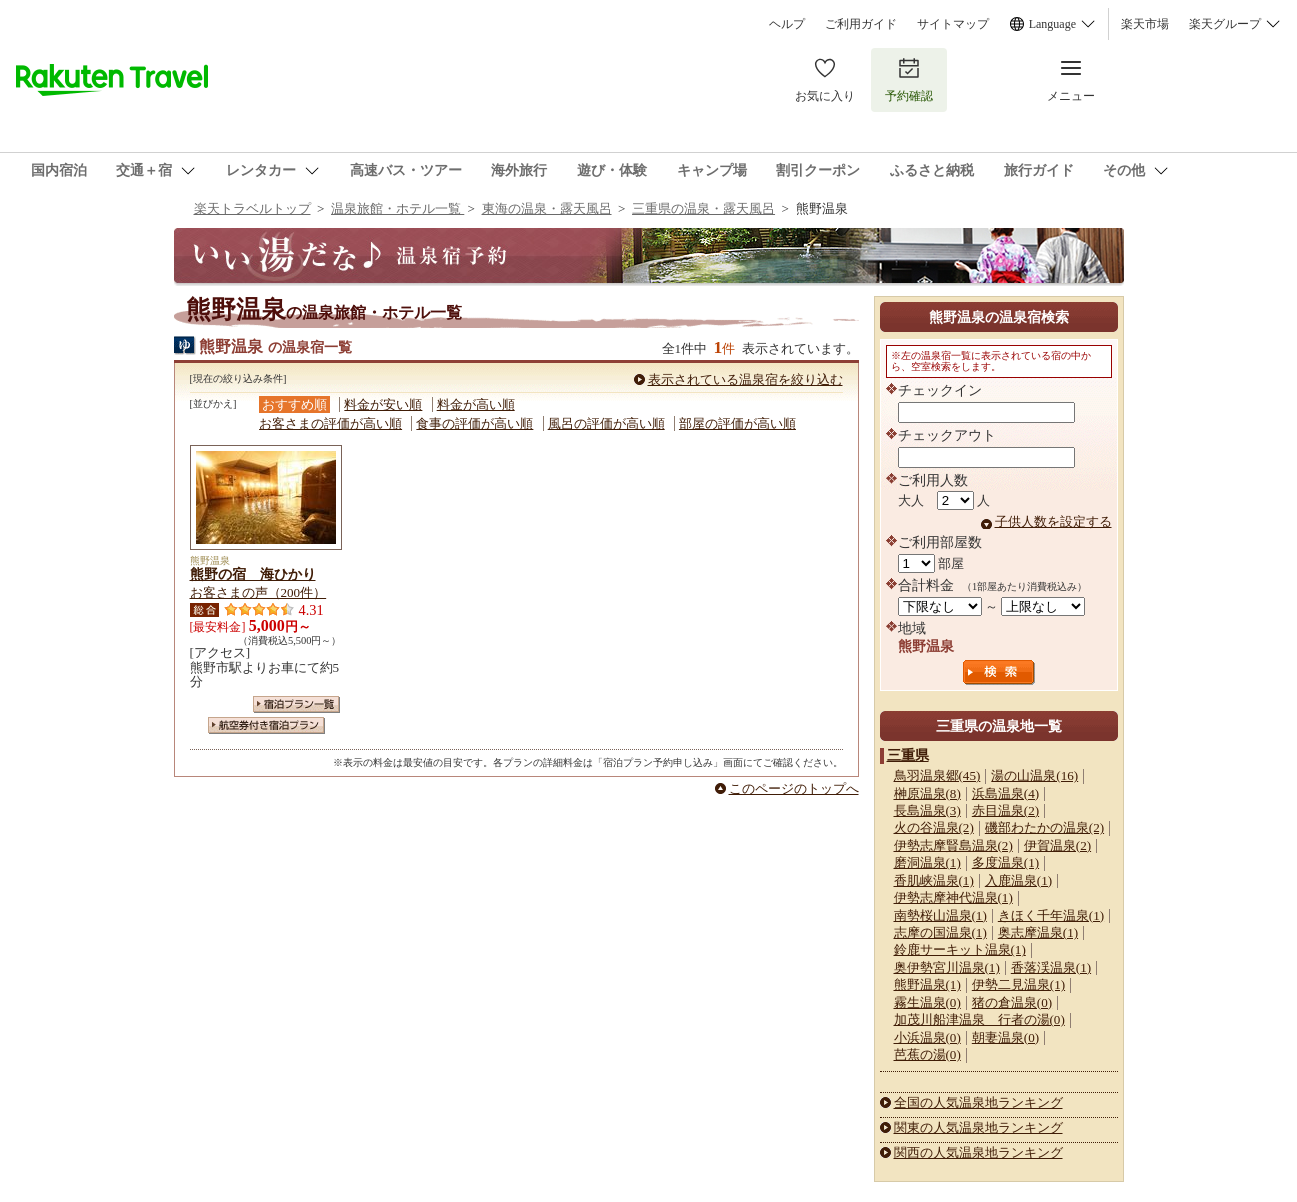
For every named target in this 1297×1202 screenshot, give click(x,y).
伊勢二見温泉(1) (1018, 984)
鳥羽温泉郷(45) (937, 775)
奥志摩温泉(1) (1038, 932)
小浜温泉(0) (927, 1037)
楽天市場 (1145, 24)
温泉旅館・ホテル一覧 (397, 208)
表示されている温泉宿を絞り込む (745, 379)
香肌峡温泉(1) (934, 880)
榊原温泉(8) (927, 793)
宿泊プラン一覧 (296, 704)
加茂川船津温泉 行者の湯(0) (979, 1019)
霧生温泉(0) (927, 1002)
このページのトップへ (794, 788)
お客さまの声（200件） (258, 592)
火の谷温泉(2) (934, 827)
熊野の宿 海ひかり (253, 574)
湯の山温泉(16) (1034, 775)
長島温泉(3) (927, 810)
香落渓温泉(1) (1051, 967)
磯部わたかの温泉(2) (1044, 827)
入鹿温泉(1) (1018, 880)
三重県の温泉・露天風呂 (703, 208)
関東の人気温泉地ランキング (978, 1127)
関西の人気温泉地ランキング (978, 1152)
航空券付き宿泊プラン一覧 (266, 725)
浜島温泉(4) (1005, 793)
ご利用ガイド (861, 24)
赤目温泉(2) (1005, 810)
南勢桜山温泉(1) (940, 915)
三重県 (908, 755)
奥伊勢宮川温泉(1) (947, 967)
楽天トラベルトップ (252, 208)
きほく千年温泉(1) (1051, 915)
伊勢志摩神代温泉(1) (953, 897)
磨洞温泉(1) (927, 862)
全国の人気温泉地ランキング (978, 1102)
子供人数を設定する (1053, 521)
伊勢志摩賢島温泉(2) (953, 845)
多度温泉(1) (1005, 862)
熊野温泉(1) (927, 984)
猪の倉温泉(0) (1012, 1002)
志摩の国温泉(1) (940, 932)
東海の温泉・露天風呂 (547, 208)
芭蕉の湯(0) (927, 1054)
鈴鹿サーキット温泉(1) (960, 949)
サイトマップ (953, 24)
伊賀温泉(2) (1057, 845)
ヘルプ (787, 24)
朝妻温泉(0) (1005, 1037)
